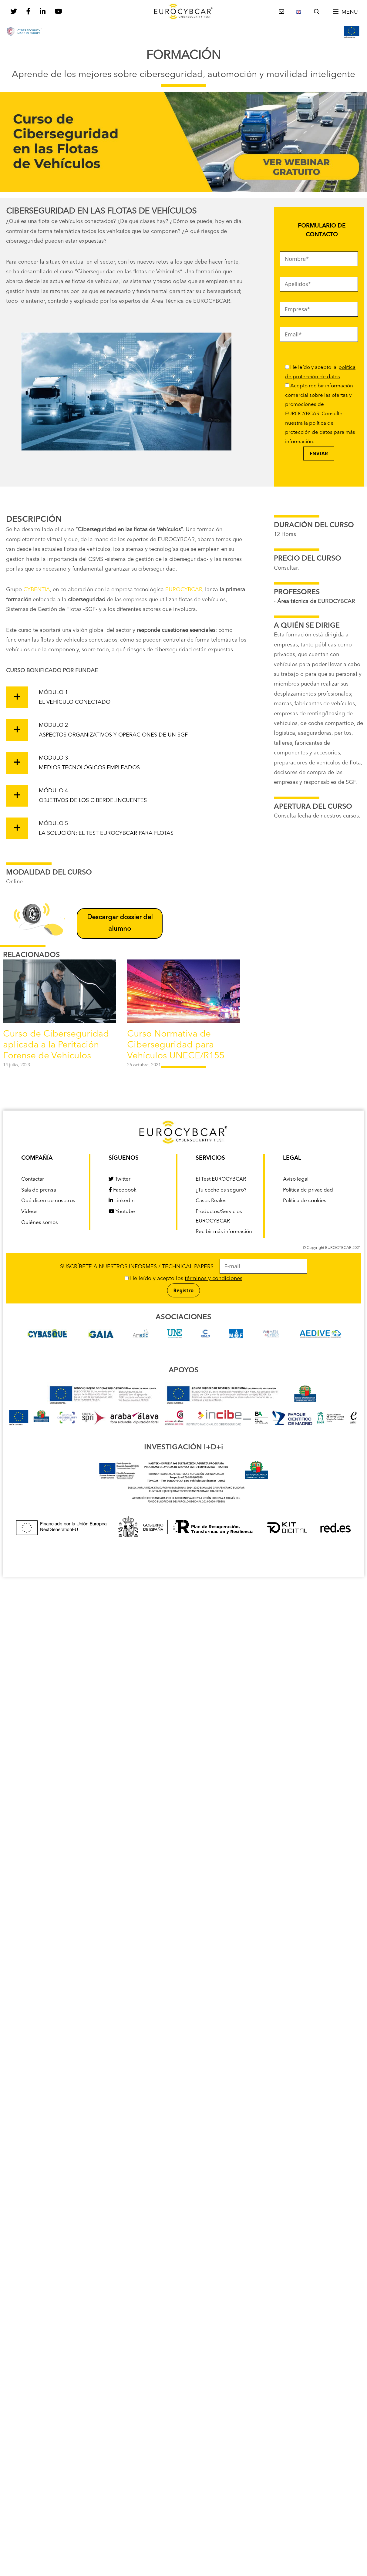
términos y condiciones (213, 1278)
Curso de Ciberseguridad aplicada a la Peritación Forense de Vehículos (56, 1045)
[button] (345, 12)
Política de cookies (304, 1200)
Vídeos (29, 1211)
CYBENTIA (36, 589)
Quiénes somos (39, 1222)
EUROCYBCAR (183, 589)
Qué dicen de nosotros (48, 1200)
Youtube (122, 1211)
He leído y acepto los (183, 1278)
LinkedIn (122, 1200)
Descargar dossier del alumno (120, 923)
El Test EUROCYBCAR (221, 1179)
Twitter (119, 1179)
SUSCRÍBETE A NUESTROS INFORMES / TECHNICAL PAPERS (183, 1266)
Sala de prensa (38, 1190)
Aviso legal (295, 1179)
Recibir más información (224, 1231)
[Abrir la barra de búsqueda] (316, 12)
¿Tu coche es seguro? (221, 1190)
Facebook (122, 1190)
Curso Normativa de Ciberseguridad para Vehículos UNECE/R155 (175, 1045)
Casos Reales (211, 1200)
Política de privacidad (308, 1190)
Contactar (32, 1179)
